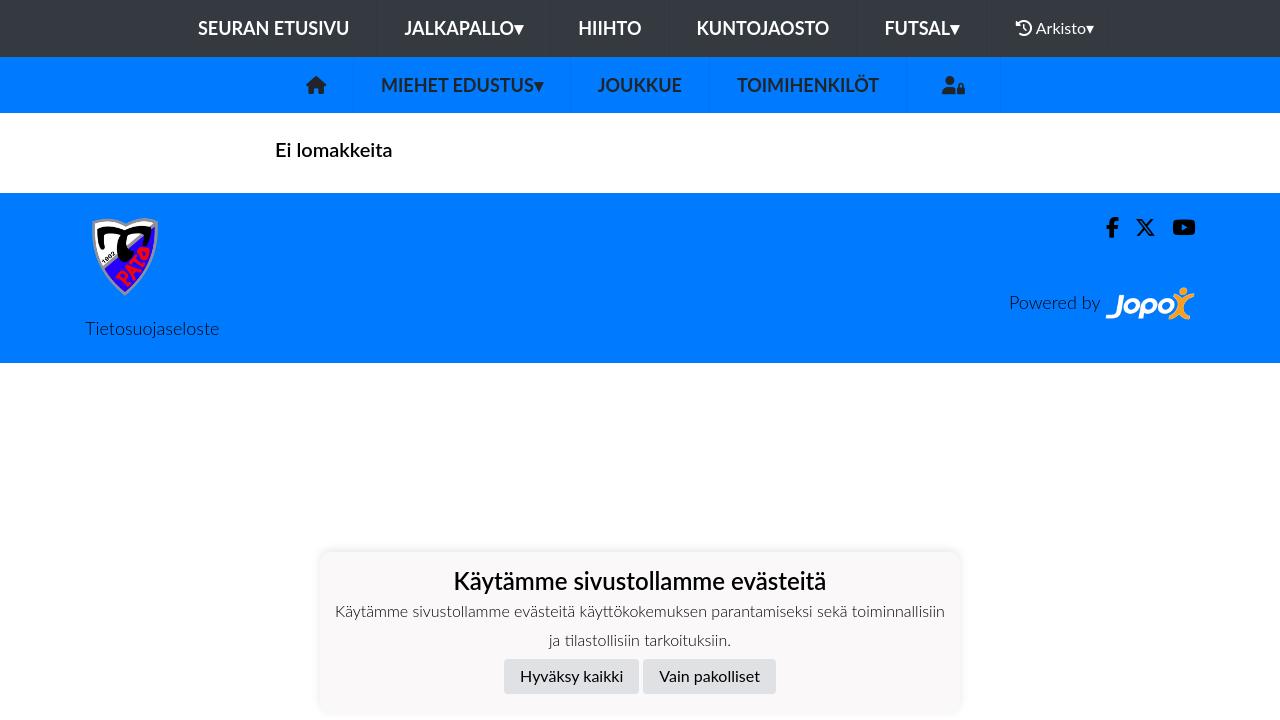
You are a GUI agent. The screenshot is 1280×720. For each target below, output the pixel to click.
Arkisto (1055, 28)
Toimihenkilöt (808, 85)
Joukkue (640, 85)
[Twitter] (1137, 227)
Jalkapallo (463, 28)
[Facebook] (1104, 227)
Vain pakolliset (709, 675)
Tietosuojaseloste (152, 328)
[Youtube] (1175, 227)
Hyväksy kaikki (571, 675)
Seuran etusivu (274, 28)
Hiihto (609, 28)
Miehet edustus (462, 85)
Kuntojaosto (763, 28)
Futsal (921, 28)
